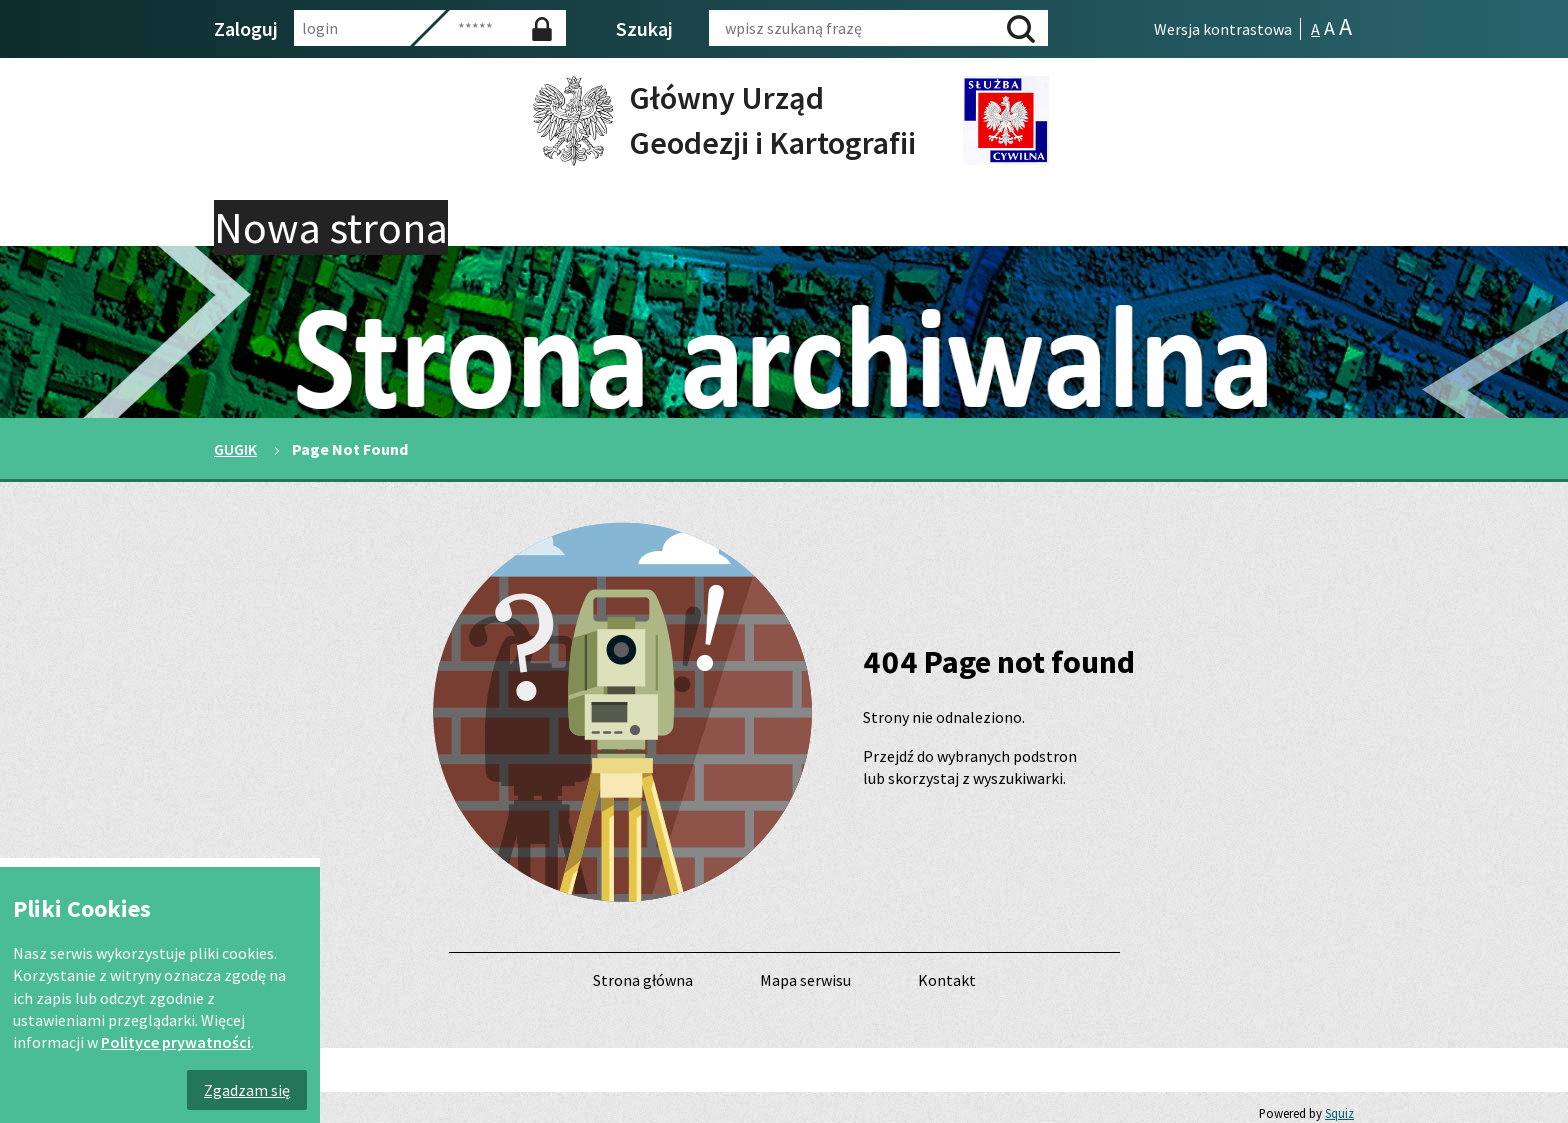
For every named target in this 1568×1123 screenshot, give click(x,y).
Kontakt (947, 980)
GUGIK (235, 449)
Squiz (1339, 1113)
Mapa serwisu (805, 980)
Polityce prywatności (176, 1042)
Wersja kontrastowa (1223, 29)
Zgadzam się (247, 1090)
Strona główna (643, 980)
